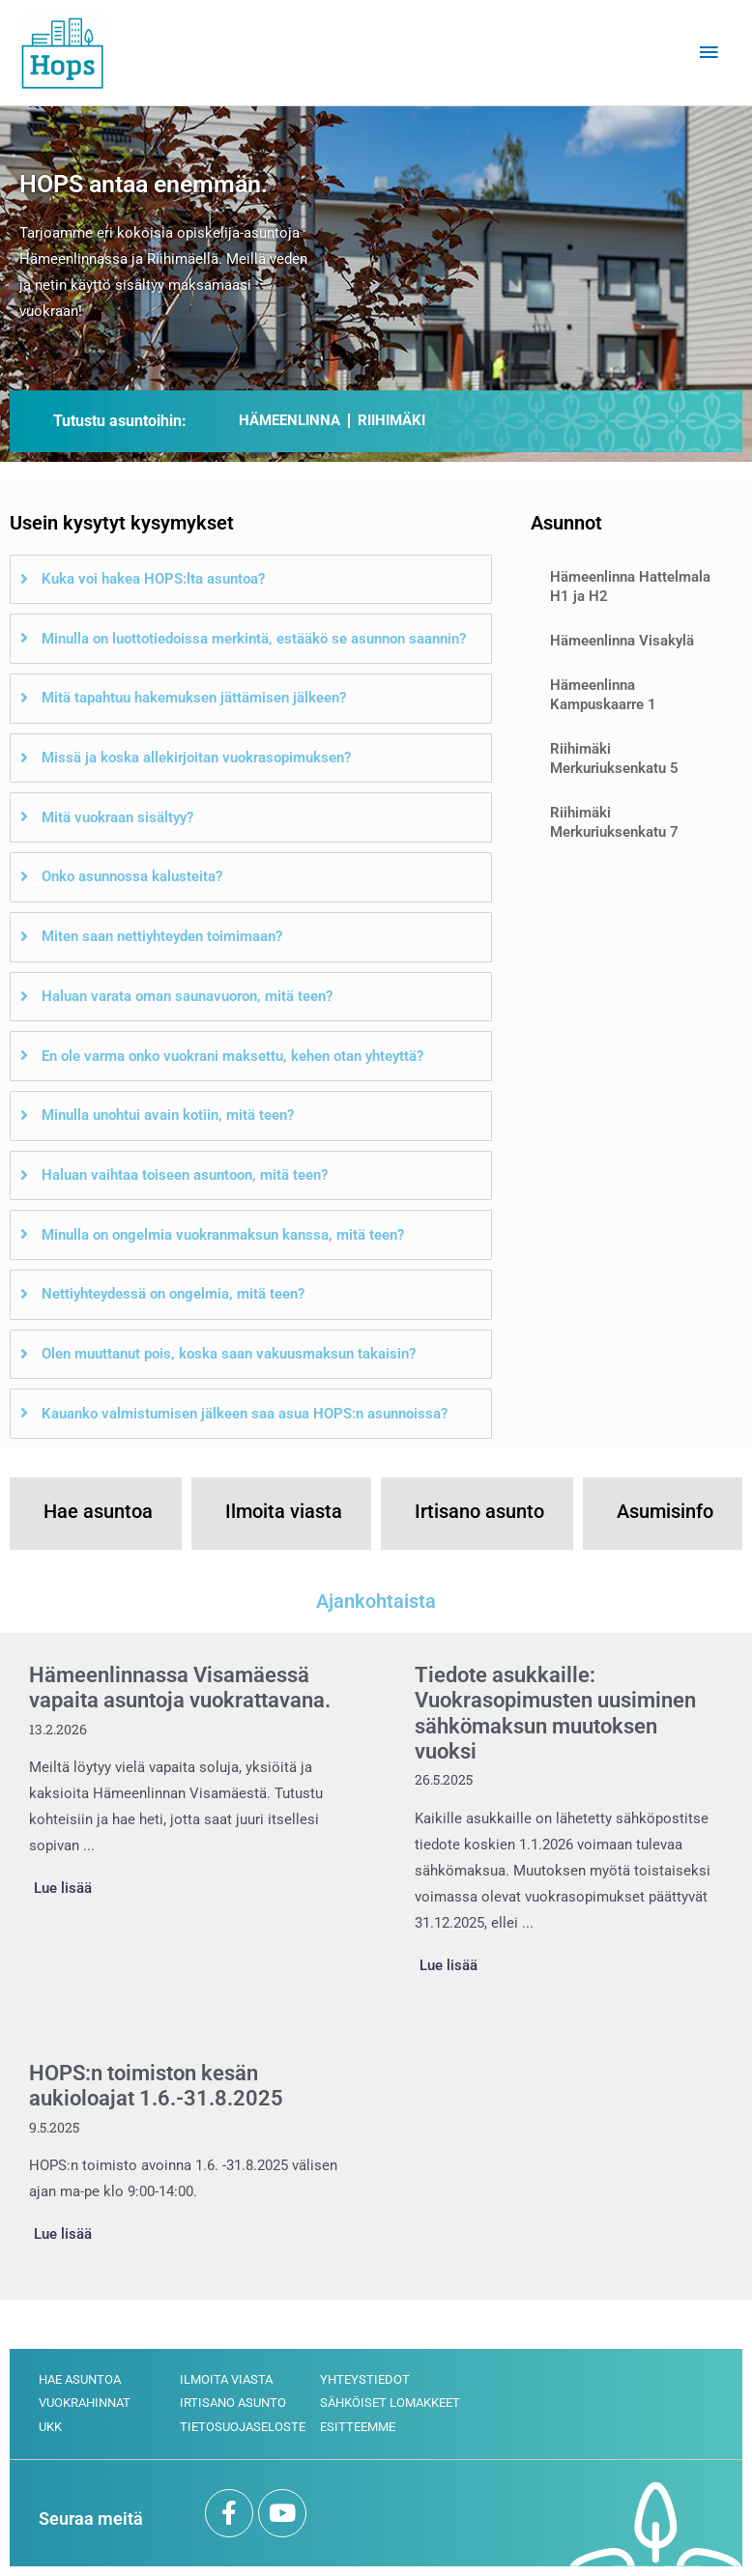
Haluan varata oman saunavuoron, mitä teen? (187, 996)
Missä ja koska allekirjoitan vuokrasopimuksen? (196, 757)
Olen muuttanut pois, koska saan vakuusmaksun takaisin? (229, 1353)
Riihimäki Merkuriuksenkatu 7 (614, 822)
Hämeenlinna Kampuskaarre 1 (603, 694)
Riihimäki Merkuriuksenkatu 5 (614, 758)
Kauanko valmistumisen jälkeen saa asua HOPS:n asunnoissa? (245, 1413)
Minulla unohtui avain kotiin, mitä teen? (168, 1115)
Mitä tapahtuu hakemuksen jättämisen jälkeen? (194, 697)
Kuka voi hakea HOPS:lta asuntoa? (153, 578)
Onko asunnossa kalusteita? (132, 876)
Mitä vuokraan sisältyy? (117, 817)
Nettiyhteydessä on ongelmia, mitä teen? (173, 1293)
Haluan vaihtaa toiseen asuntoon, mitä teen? (185, 1175)
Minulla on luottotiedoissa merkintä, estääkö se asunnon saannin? (254, 638)
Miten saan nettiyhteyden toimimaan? (162, 936)
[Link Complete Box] (183, 1783)
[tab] (251, 580)
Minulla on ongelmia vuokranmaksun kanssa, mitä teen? (223, 1235)
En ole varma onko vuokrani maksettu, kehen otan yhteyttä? (232, 1056)
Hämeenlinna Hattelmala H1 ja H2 (630, 586)
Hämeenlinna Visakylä (622, 640)
